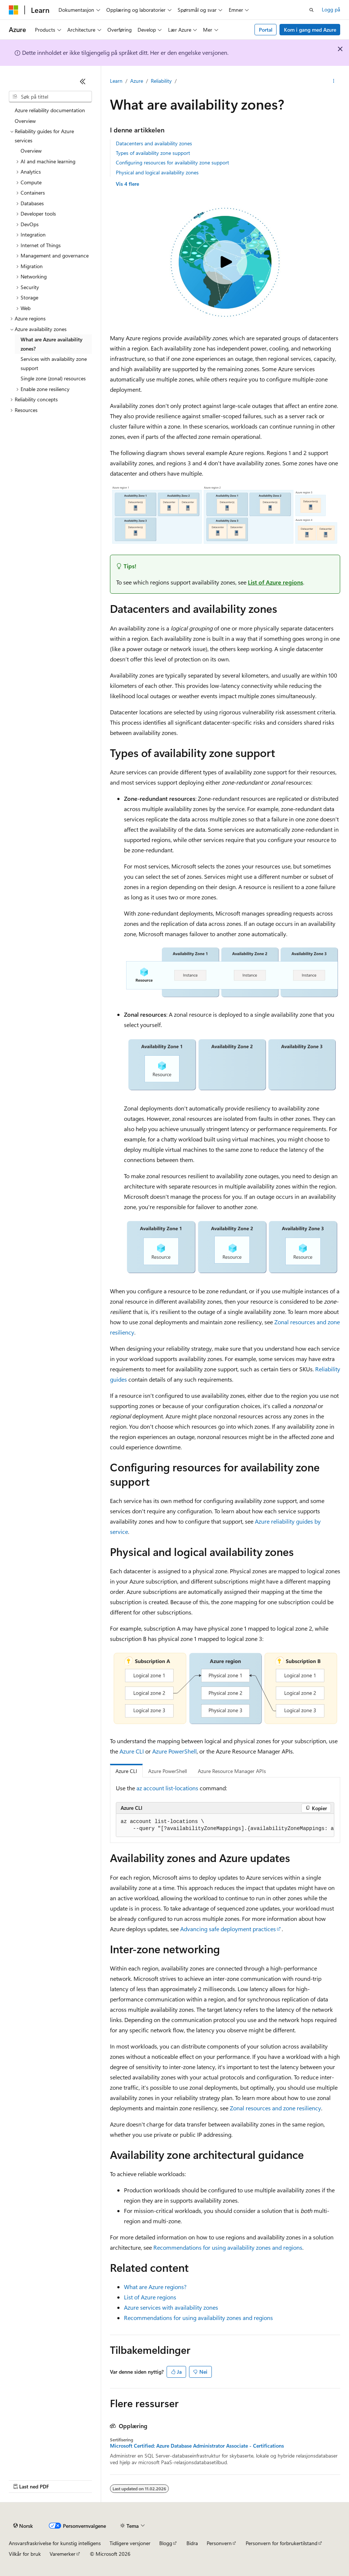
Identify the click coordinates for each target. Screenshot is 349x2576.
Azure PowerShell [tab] (167, 1770)
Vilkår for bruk (25, 2553)
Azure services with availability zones (171, 2307)
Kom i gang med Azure (310, 29)
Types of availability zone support (153, 152)
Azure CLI (132, 1751)
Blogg (165, 2543)
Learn (116, 80)
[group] (225, 1825)
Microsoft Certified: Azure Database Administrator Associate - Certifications (197, 2445)
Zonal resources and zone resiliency (275, 2108)
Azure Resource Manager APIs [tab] (232, 1770)
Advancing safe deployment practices (228, 1929)
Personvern (219, 2543)
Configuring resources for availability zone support (172, 162)
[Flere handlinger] (333, 81)
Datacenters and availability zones (154, 143)
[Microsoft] (13, 10)
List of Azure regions (275, 582)
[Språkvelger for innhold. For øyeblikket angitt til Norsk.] (23, 2526)
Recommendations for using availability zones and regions (227, 2247)
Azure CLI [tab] (126, 1770)
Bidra (192, 2543)
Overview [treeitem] (25, 120)
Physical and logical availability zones (157, 172)
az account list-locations (167, 1788)
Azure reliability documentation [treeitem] (50, 110)
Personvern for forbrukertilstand (281, 2543)
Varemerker (62, 2553)
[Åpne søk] (311, 10)
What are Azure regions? (155, 2287)
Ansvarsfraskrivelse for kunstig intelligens (55, 2543)
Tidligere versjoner (130, 2543)
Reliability (161, 80)
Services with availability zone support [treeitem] (54, 363)
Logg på (331, 9)
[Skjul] (83, 81)
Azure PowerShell (174, 1751)
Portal (266, 29)
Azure (136, 80)
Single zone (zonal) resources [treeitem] (53, 378)
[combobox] (50, 97)
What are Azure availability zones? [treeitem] (51, 344)
